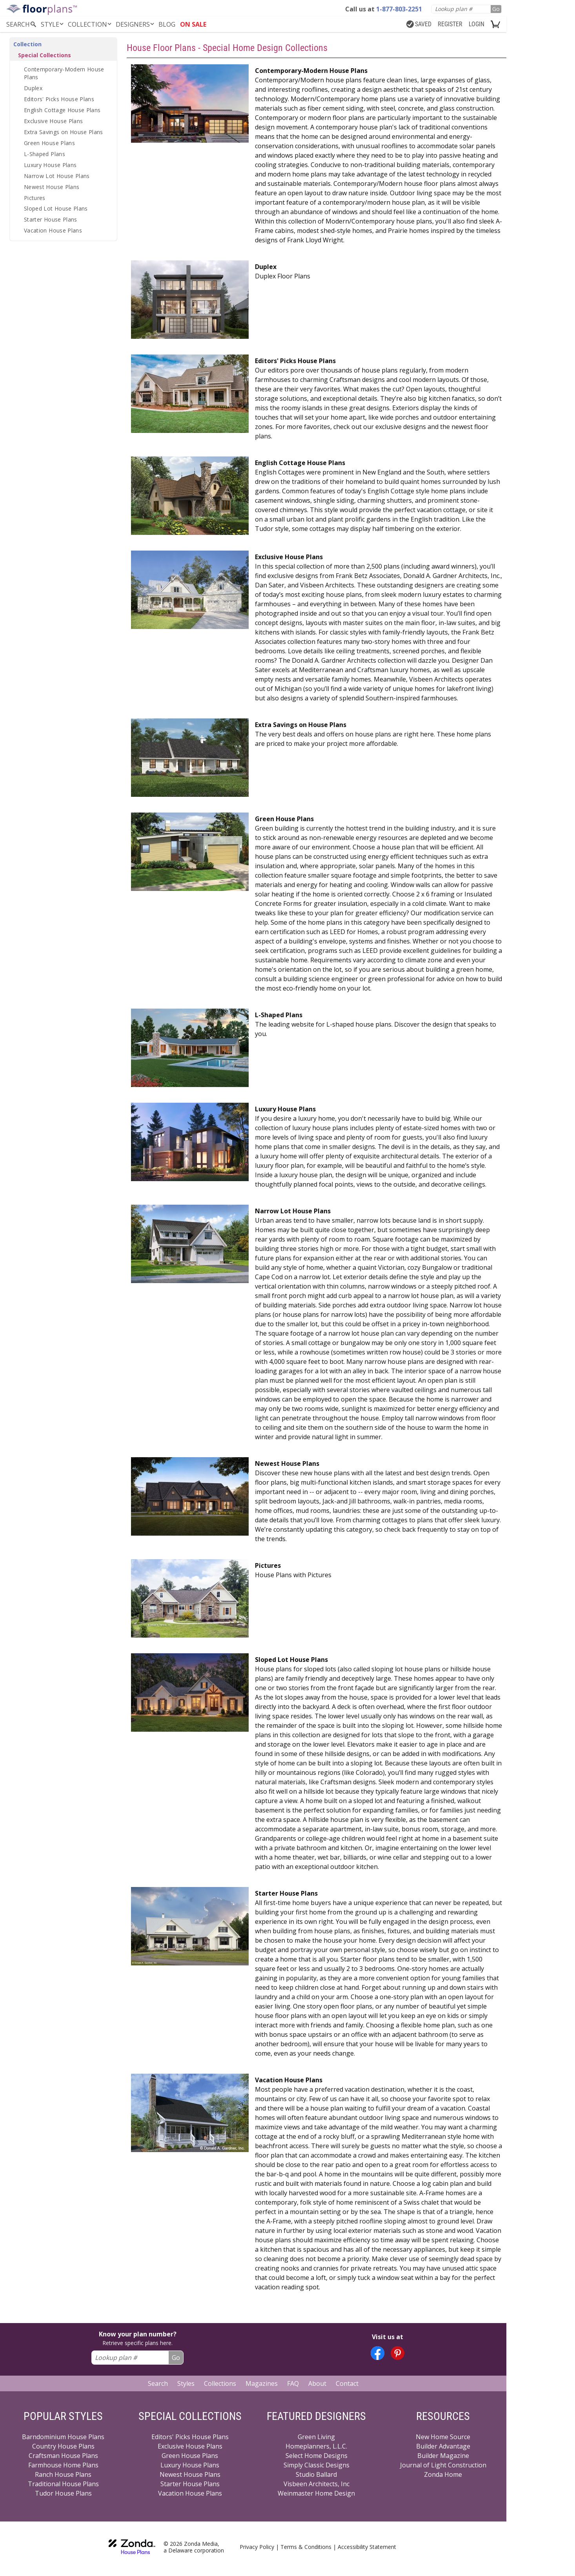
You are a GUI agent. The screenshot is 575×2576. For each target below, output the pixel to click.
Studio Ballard (316, 2474)
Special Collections (44, 55)
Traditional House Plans (63, 2484)
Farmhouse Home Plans (63, 2465)
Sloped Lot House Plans (56, 208)
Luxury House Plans (50, 165)
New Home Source (443, 2436)
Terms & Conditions (305, 2547)
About (317, 2383)
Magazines (262, 2383)
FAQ (293, 2383)
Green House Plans (49, 143)
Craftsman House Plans (63, 2455)
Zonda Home (443, 2474)
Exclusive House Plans (53, 121)
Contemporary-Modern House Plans (64, 73)
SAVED (418, 24)
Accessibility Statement (367, 2547)
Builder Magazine (443, 2455)
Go (496, 9)
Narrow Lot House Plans (57, 176)
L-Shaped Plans (44, 154)
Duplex (33, 88)
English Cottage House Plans (62, 110)
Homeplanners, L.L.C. (316, 2446)
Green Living (316, 2436)
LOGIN (476, 24)
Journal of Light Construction (443, 2465)
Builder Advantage (443, 2446)
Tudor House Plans (63, 2493)
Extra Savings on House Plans (63, 132)
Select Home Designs (317, 2455)
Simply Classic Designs (316, 2465)
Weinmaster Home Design (316, 2493)
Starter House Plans (50, 219)
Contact (347, 2383)
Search (158, 2383)
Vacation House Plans (53, 230)
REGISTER (450, 24)
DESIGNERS (135, 24)
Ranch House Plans (63, 2474)
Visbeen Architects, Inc (316, 2484)
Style (53, 24)
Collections (220, 2383)
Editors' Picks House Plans (59, 99)
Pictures (34, 198)
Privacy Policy (257, 2547)
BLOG (166, 24)
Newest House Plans (51, 187)
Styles (186, 2383)
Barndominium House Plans (63, 2436)
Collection (90, 24)
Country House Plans (63, 2446)
